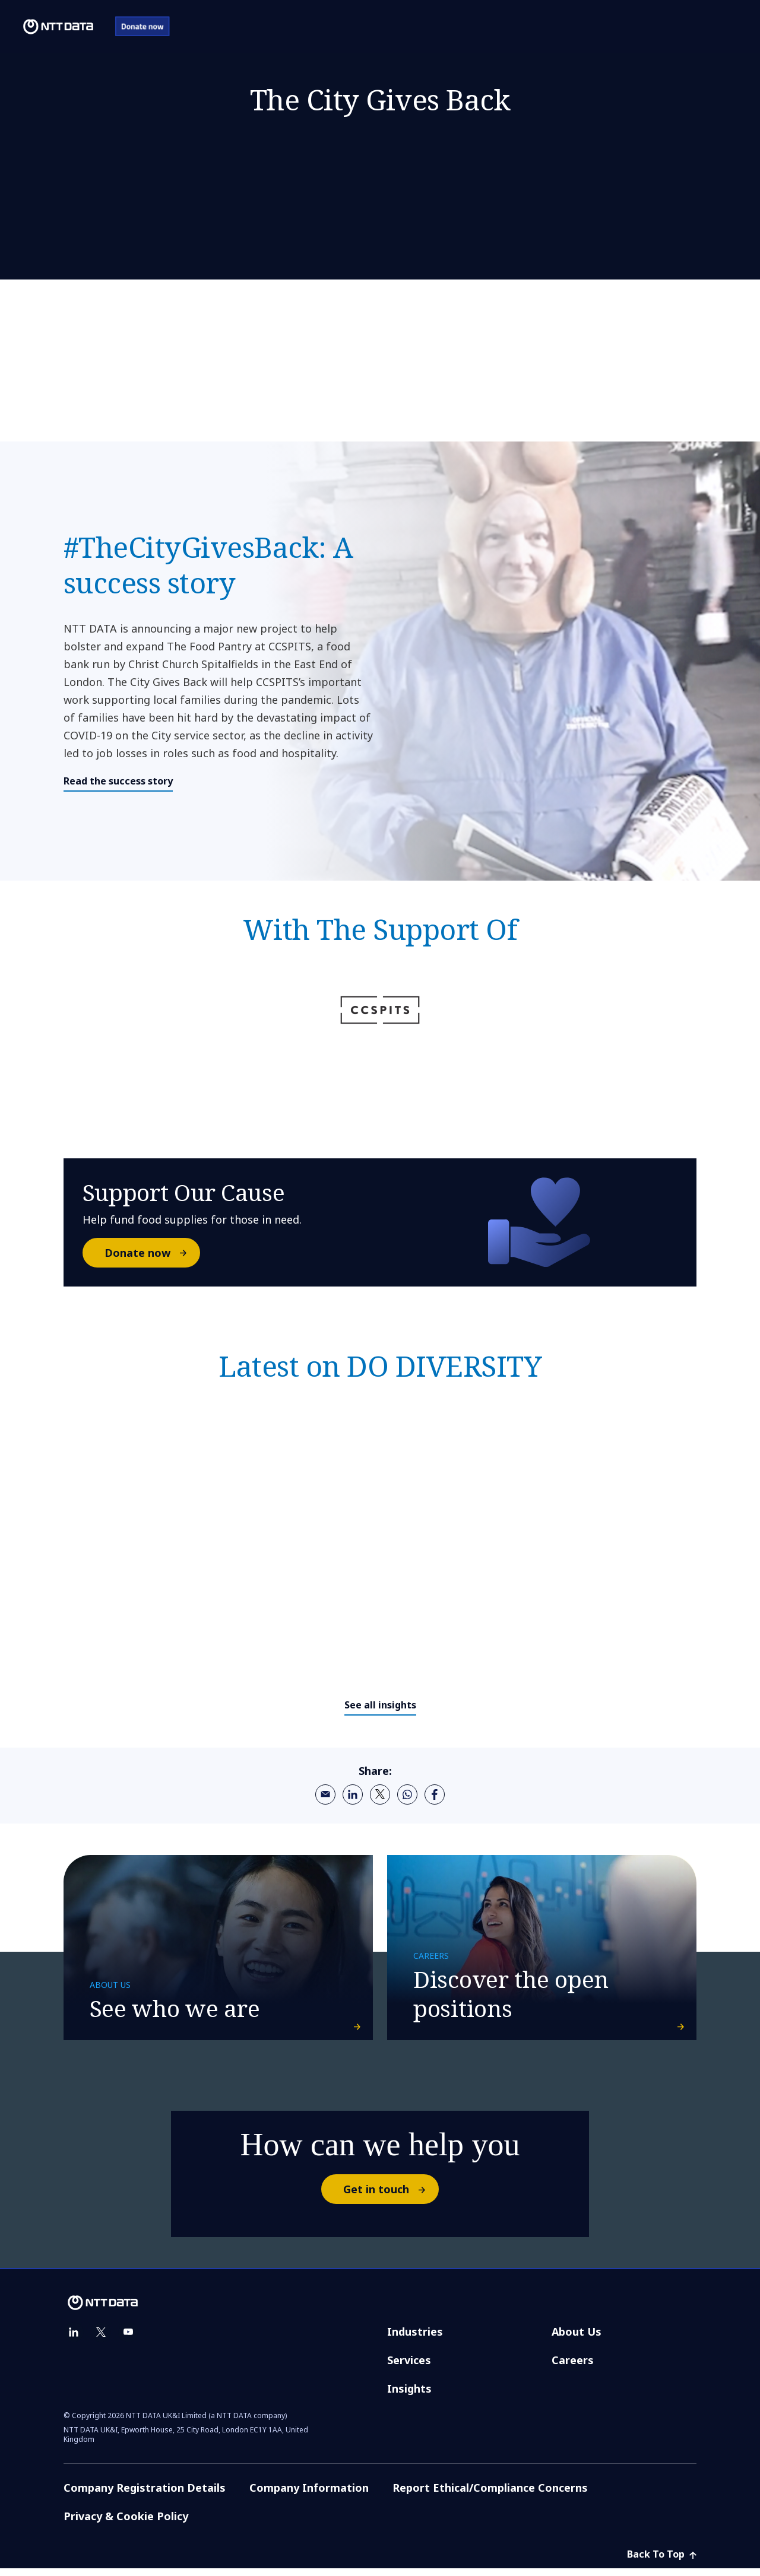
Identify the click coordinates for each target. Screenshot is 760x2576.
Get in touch (390, 2197)
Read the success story (118, 780)
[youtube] (128, 2340)
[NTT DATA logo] (48, 26)
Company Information (309, 2495)
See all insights (380, 1704)
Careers (573, 2368)
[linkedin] (353, 1794)
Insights (409, 2396)
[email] (325, 1794)
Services (409, 2368)
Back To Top (661, 2561)
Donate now (151, 1252)
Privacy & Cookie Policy (126, 2524)
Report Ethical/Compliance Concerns (490, 2495)
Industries (415, 2339)
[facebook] (435, 1794)
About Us (576, 2339)
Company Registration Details (145, 2495)
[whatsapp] (407, 1794)
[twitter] (380, 1794)
